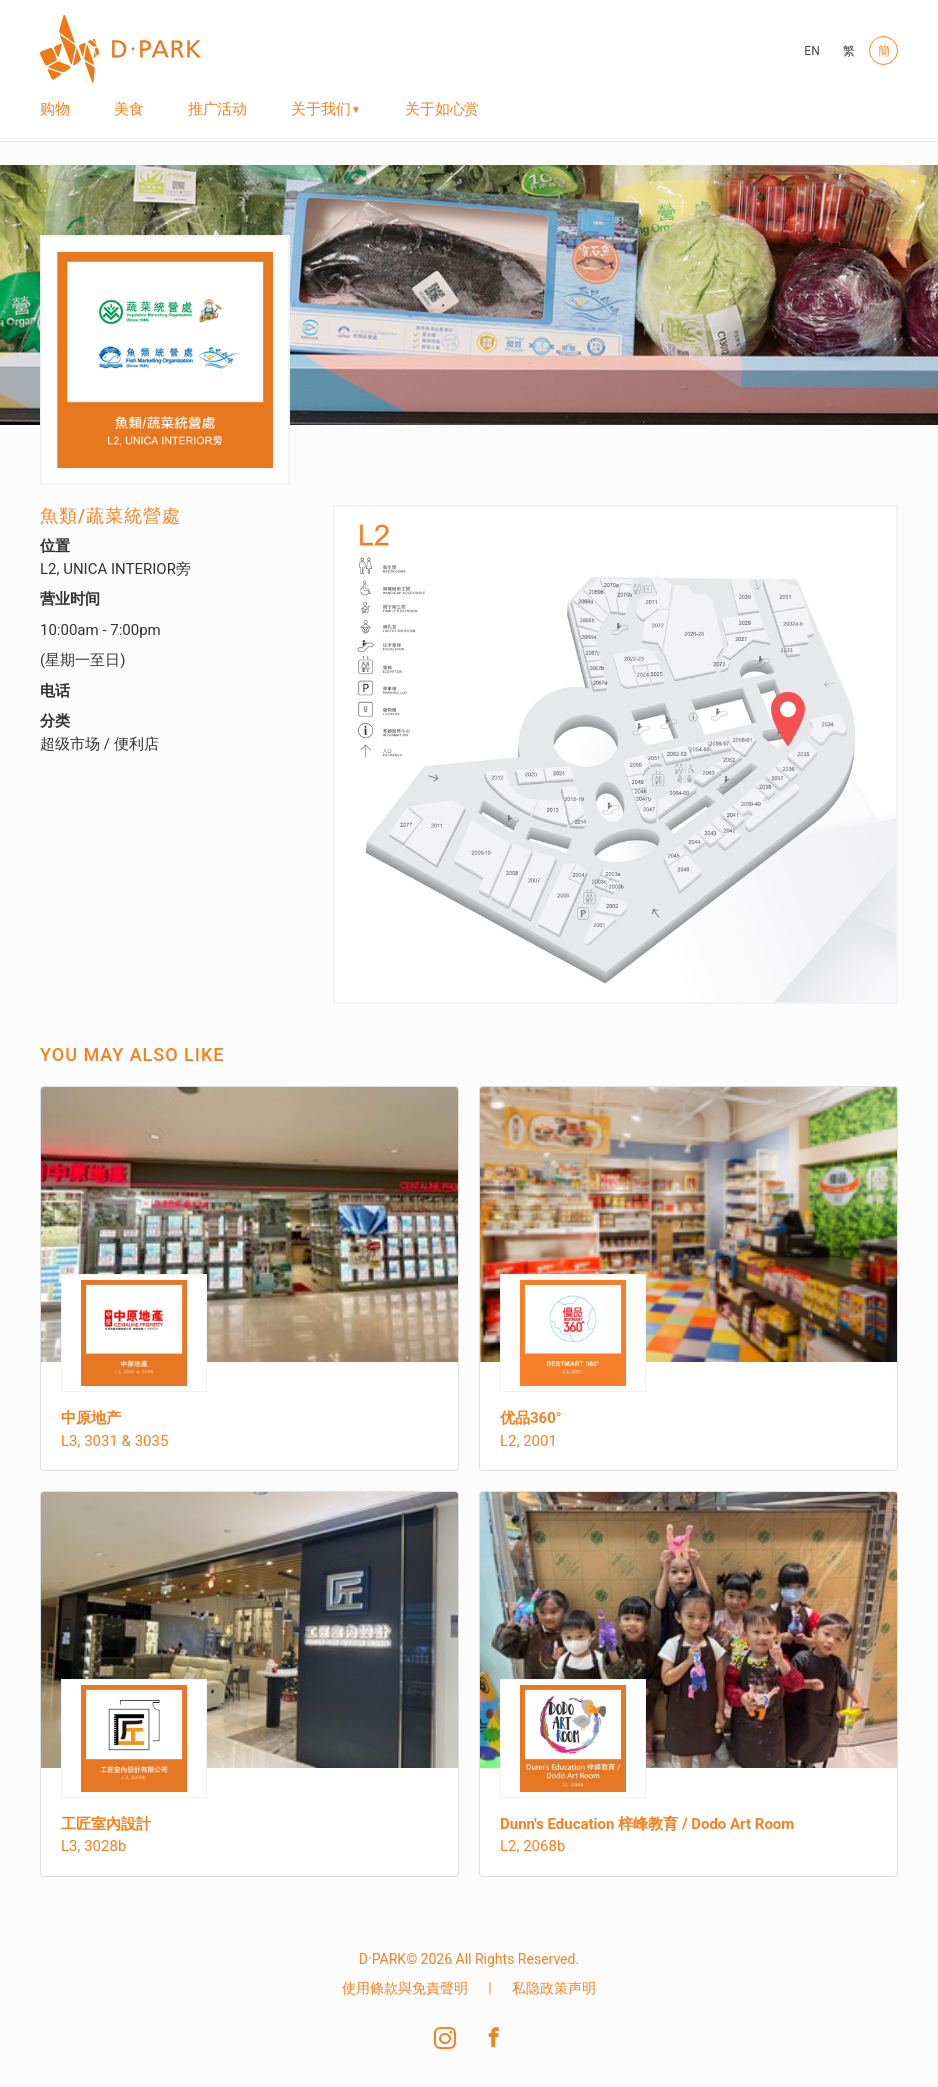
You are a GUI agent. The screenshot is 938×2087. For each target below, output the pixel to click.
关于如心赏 (442, 109)
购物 (55, 109)
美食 (129, 109)
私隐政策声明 (554, 1988)
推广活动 (218, 109)
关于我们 (321, 109)
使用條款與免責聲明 (405, 1988)
